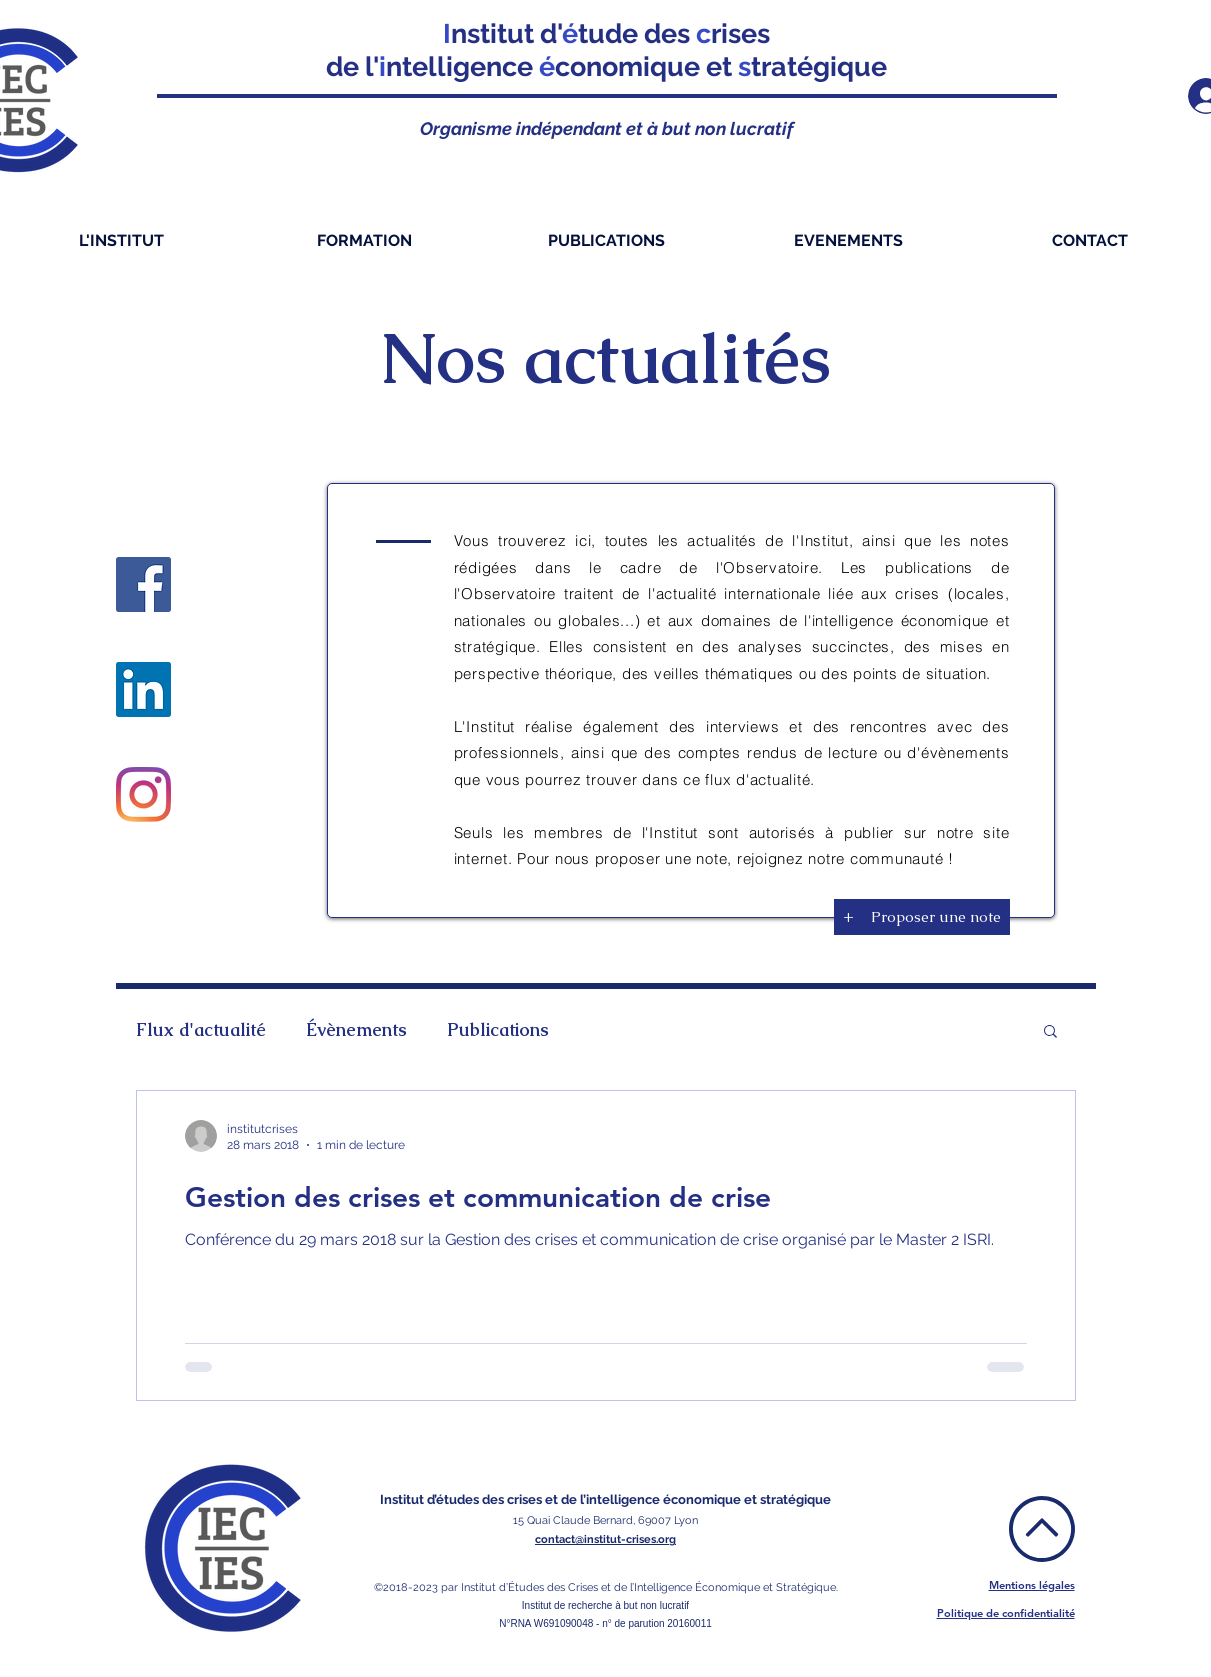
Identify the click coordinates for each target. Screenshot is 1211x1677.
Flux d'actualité (201, 1030)
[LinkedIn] (143, 689)
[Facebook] (143, 584)
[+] (848, 917)
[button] (1050, 1032)
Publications (498, 1030)
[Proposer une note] (936, 917)
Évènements (356, 1030)
